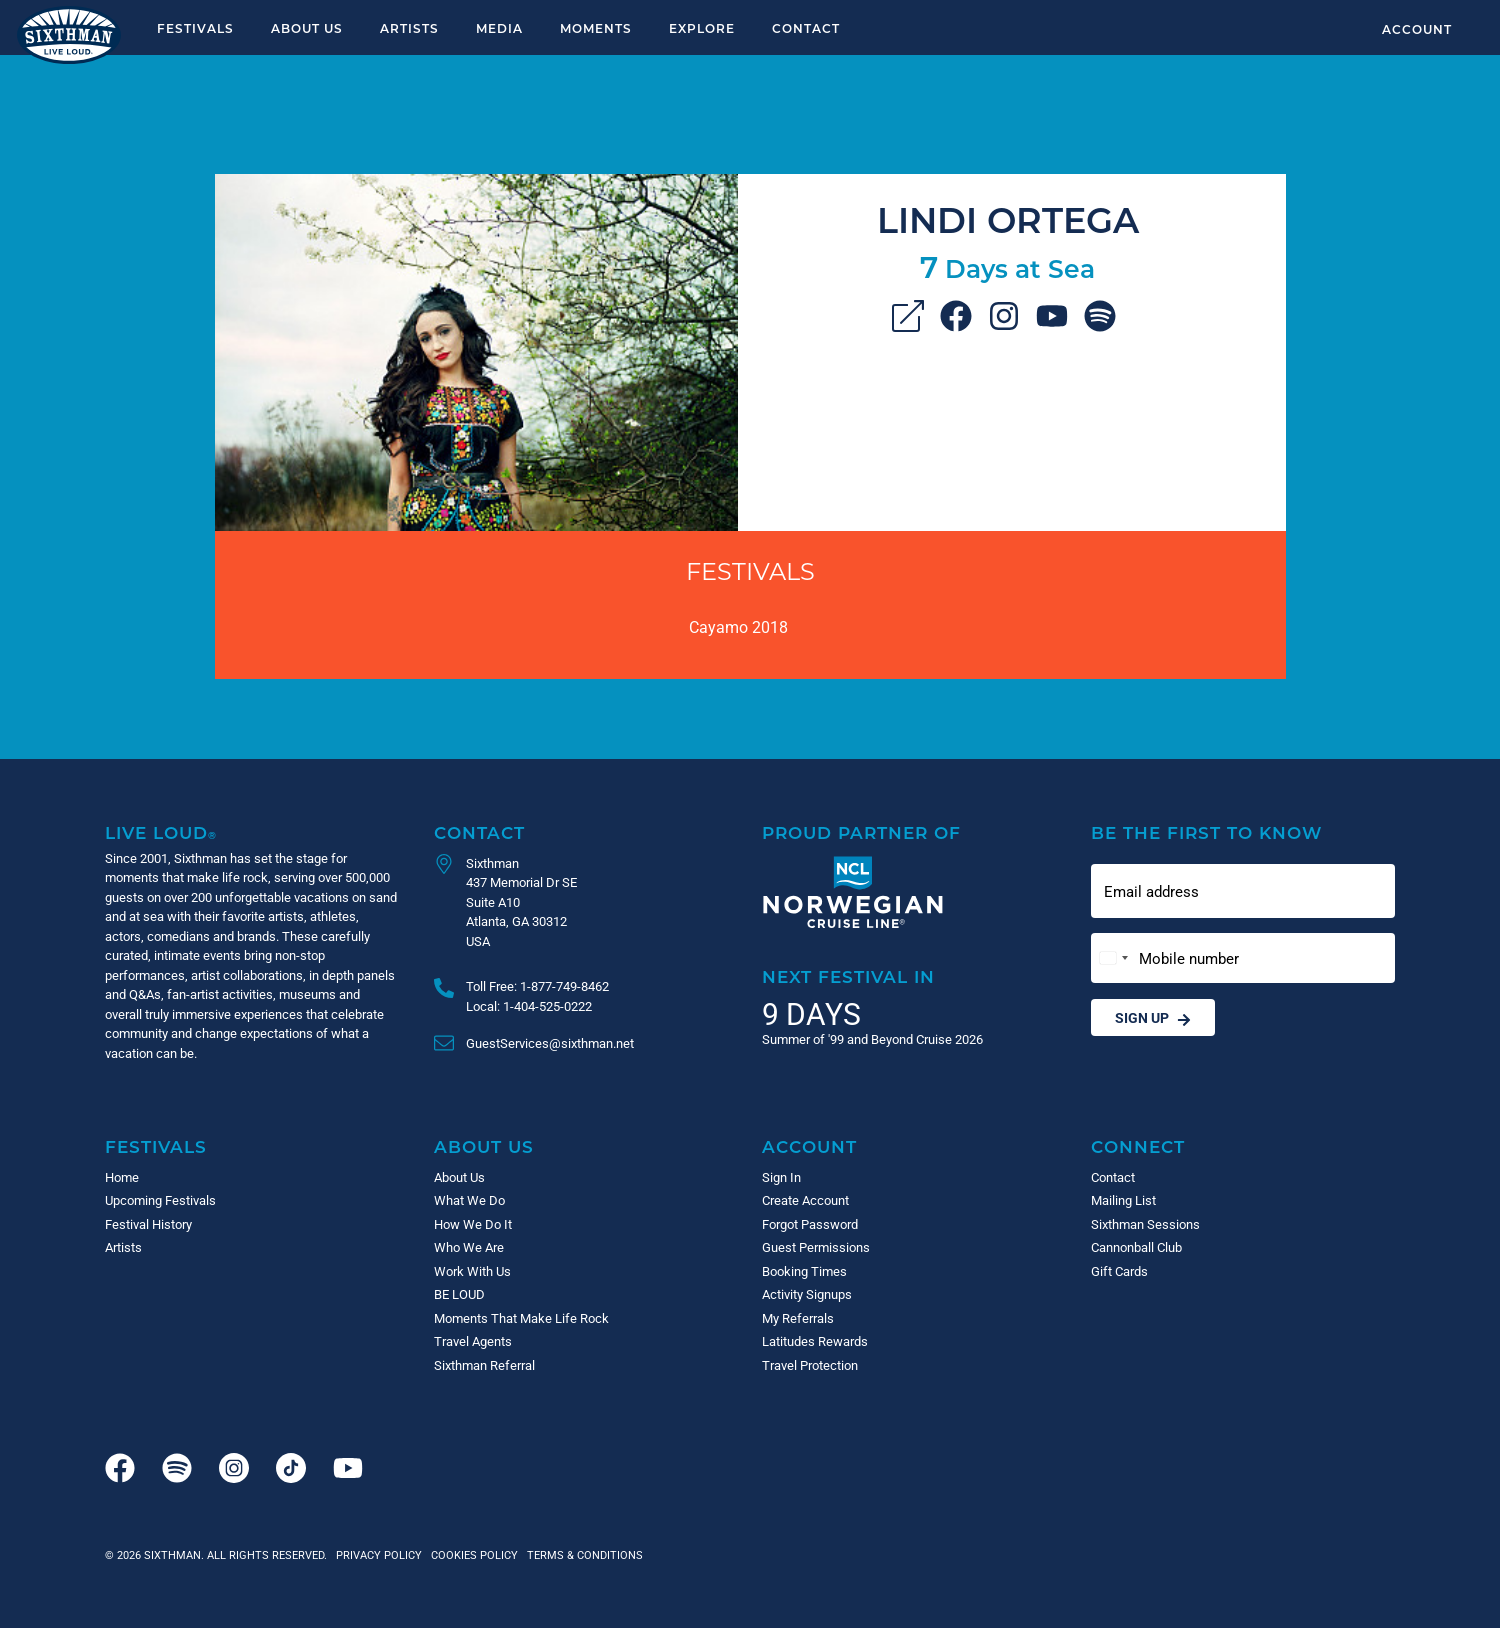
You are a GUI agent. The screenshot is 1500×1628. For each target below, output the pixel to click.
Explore (702, 28)
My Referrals (798, 1318)
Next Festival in (848, 976)
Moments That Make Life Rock (521, 1318)
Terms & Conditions (582, 1554)
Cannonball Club (1136, 1247)
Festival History (148, 1224)
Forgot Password (810, 1224)
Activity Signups (807, 1294)
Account (1417, 29)
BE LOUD (459, 1294)
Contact (806, 28)
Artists (409, 28)
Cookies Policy (471, 1554)
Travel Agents (473, 1341)
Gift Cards (1119, 1271)
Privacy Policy (379, 1554)
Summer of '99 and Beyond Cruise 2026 (872, 1039)
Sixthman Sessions (1145, 1224)
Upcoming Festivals (160, 1200)
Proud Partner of (861, 832)
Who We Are (469, 1247)
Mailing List (1123, 1200)
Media (499, 28)
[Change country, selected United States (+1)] (1113, 958)
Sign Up (1153, 1017)
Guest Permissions (816, 1247)
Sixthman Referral (484, 1365)
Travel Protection (810, 1365)
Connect (1138, 1146)
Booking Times (804, 1271)
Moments (596, 28)
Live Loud (161, 832)
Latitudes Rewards (815, 1341)
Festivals (195, 28)
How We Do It (473, 1224)
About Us (307, 28)
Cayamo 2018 (738, 626)
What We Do (469, 1200)
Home (122, 1177)
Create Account (805, 1200)
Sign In (781, 1177)
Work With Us (472, 1271)
